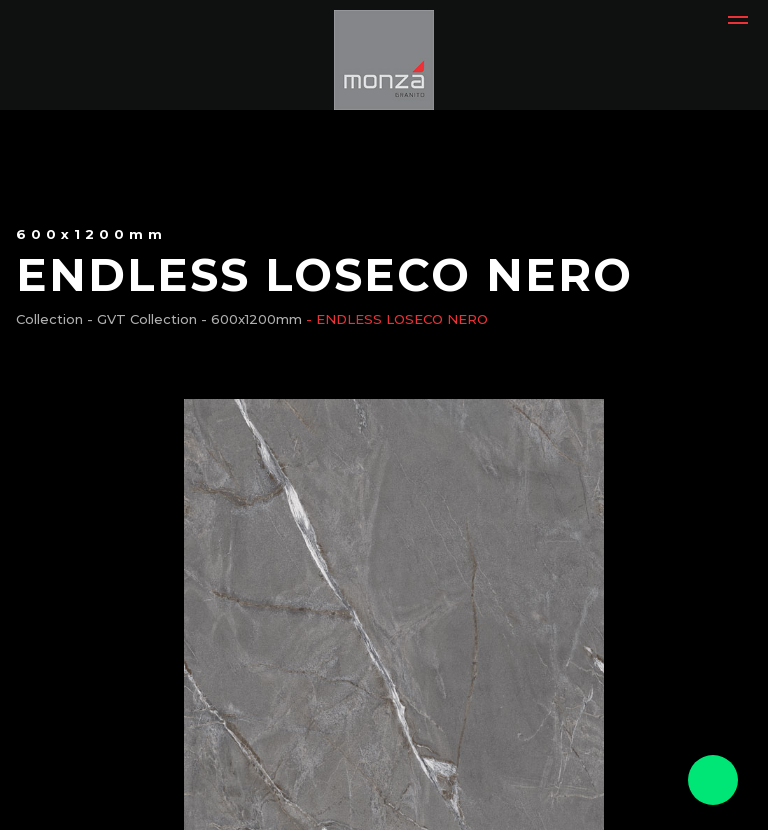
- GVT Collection (142, 319)
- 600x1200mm (251, 319)
